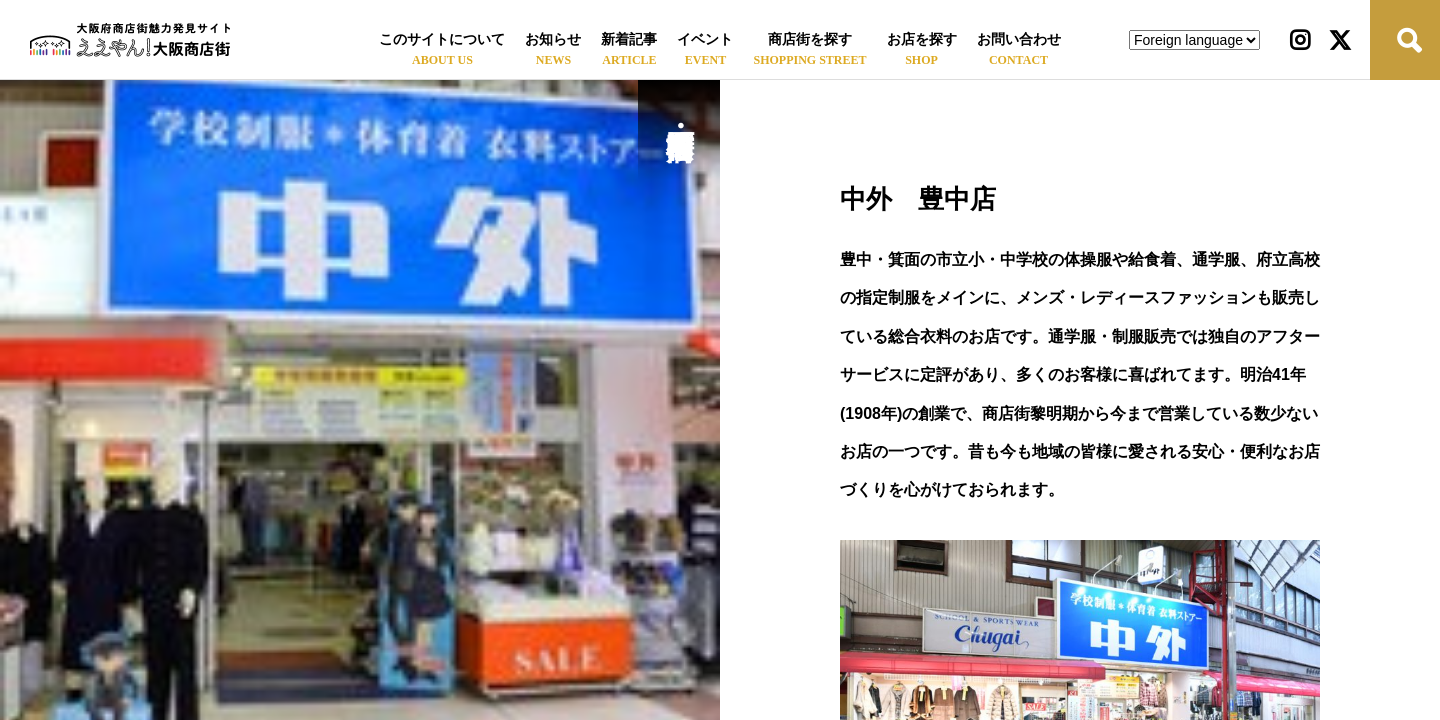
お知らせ (553, 39)
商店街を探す (810, 39)
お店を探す (922, 39)
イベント (705, 39)
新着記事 (629, 39)
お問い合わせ (1019, 39)
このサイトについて (442, 39)
